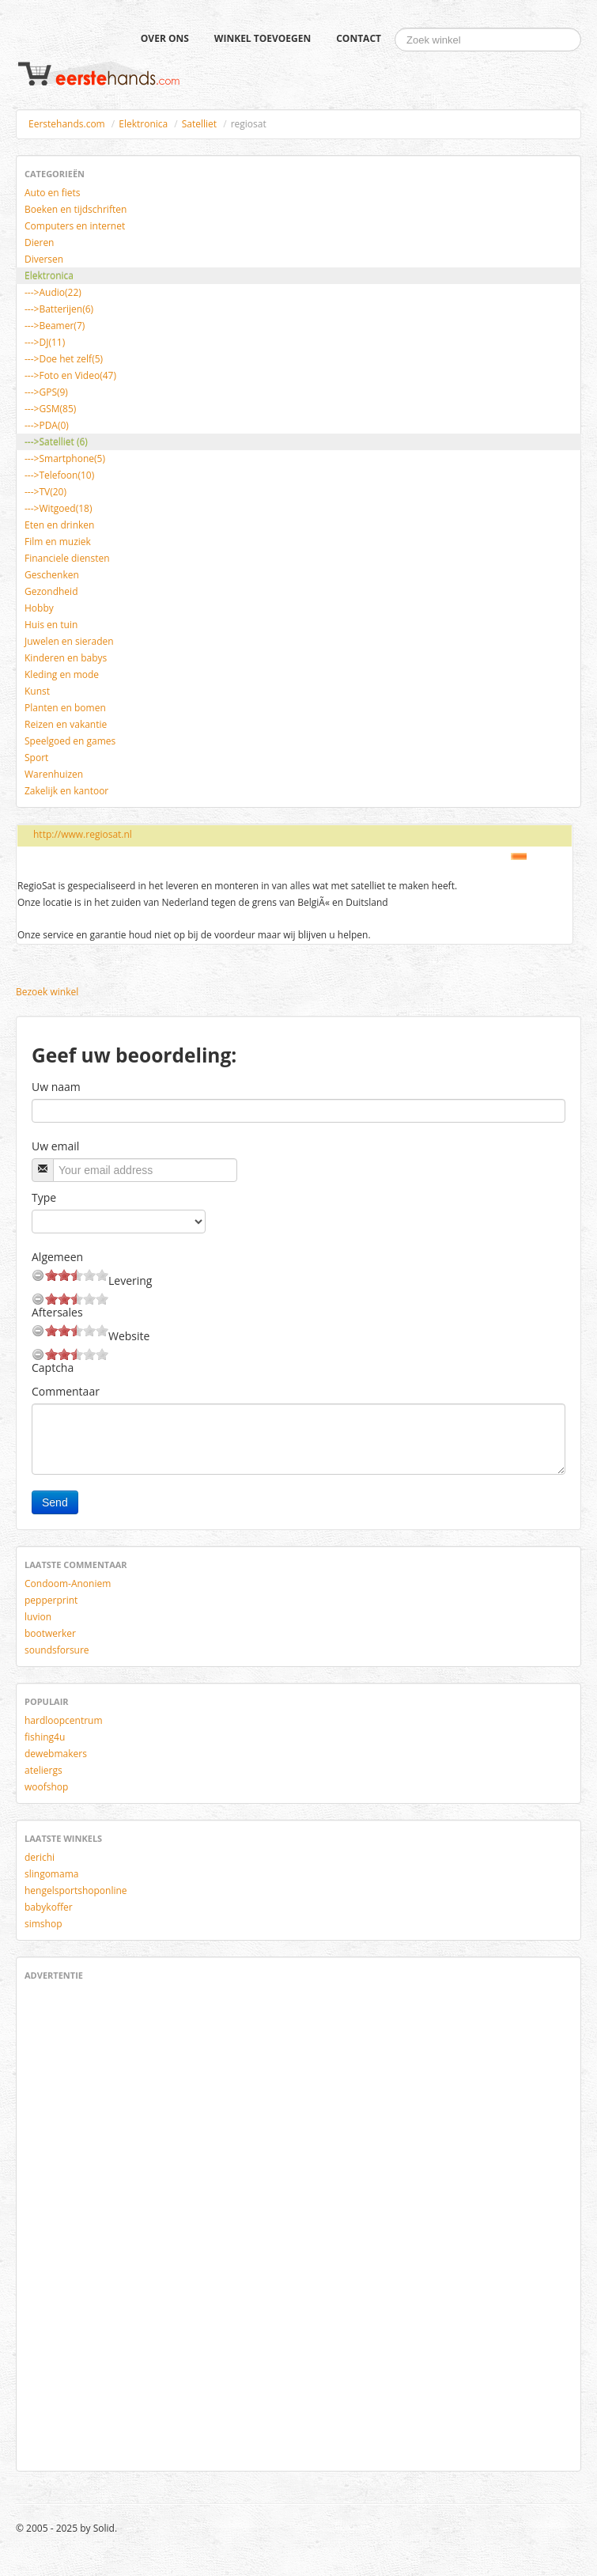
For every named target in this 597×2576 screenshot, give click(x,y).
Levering (130, 1280)
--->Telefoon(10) (59, 475)
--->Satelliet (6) (56, 442)
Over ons (165, 38)
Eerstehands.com (66, 124)
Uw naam (56, 1086)
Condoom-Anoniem (68, 1583)
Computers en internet (75, 226)
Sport (36, 757)
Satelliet (199, 124)
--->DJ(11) (45, 342)
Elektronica (143, 124)
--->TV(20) (45, 491)
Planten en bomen (65, 707)
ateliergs (43, 1770)
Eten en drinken (59, 525)
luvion (38, 1616)
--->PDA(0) (47, 425)
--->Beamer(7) (55, 325)
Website (128, 1335)
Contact (358, 38)
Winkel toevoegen (262, 38)
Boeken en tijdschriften (76, 209)
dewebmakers (56, 1753)
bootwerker (50, 1633)
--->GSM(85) (50, 408)
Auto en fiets (53, 192)
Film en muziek (58, 541)
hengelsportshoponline (76, 1890)
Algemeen (57, 1256)
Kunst (37, 691)
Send (55, 1502)
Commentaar (66, 1391)
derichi (40, 1857)
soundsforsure (57, 1650)
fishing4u (45, 1737)
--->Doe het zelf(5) (64, 359)
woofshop (46, 1787)
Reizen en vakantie (66, 724)
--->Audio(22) (53, 292)
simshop (43, 1923)
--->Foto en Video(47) (70, 375)
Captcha (53, 1367)
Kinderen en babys (66, 658)
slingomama (51, 1874)
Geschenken (52, 574)
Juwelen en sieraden (69, 641)
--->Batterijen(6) (59, 309)
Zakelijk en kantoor (66, 790)
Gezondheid (51, 591)
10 (102, 1275)
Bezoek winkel (47, 991)
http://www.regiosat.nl (82, 834)
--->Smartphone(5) (65, 458)
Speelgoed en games (70, 741)
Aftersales (57, 1312)
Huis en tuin (51, 624)
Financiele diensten (67, 558)
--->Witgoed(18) (58, 508)
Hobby (39, 608)
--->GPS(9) (46, 392)
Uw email (55, 1146)
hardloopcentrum (64, 1720)
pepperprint (51, 1600)
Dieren (39, 242)
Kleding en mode (62, 674)
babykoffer (49, 1907)
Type (44, 1197)
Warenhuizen (54, 774)
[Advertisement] (72, 2223)
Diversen (44, 259)
